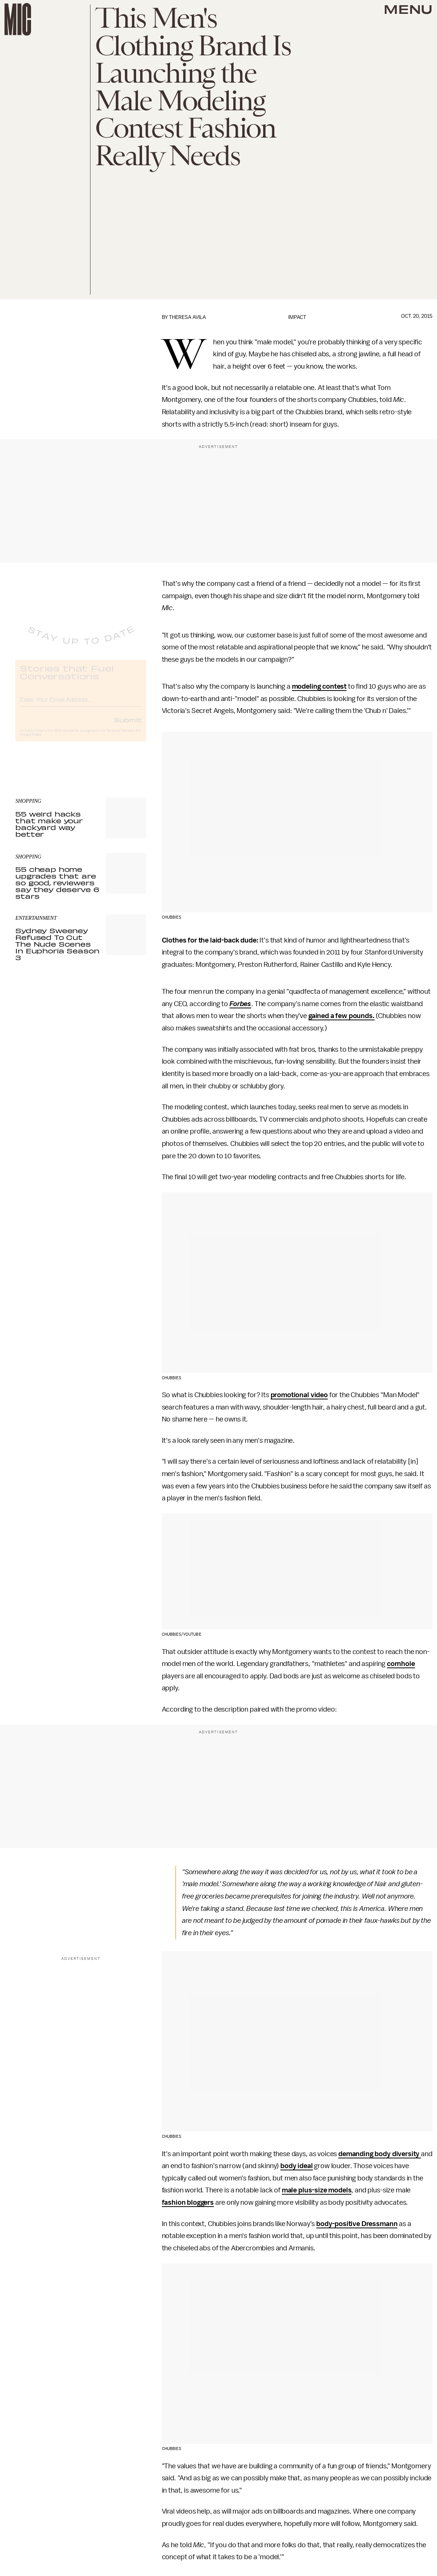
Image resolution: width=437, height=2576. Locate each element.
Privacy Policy (30, 741)
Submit (128, 725)
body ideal (296, 2166)
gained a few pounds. (341, 1016)
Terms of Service (120, 736)
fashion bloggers (188, 2202)
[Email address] (81, 705)
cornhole (401, 1663)
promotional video (299, 1395)
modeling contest (319, 686)
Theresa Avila (187, 317)
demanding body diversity (379, 2154)
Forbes (240, 1004)
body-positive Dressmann (356, 2224)
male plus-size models (317, 2190)
